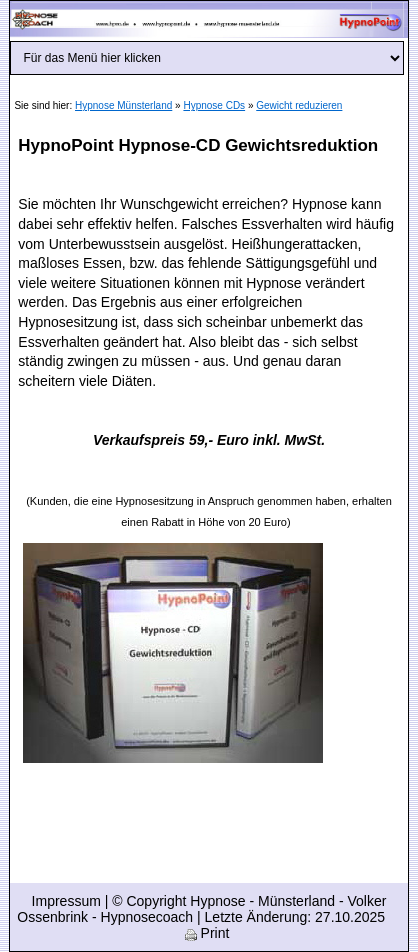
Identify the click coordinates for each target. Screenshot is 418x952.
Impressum (66, 901)
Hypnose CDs (214, 105)
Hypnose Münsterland (123, 105)
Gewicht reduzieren (299, 105)
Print (207, 933)
